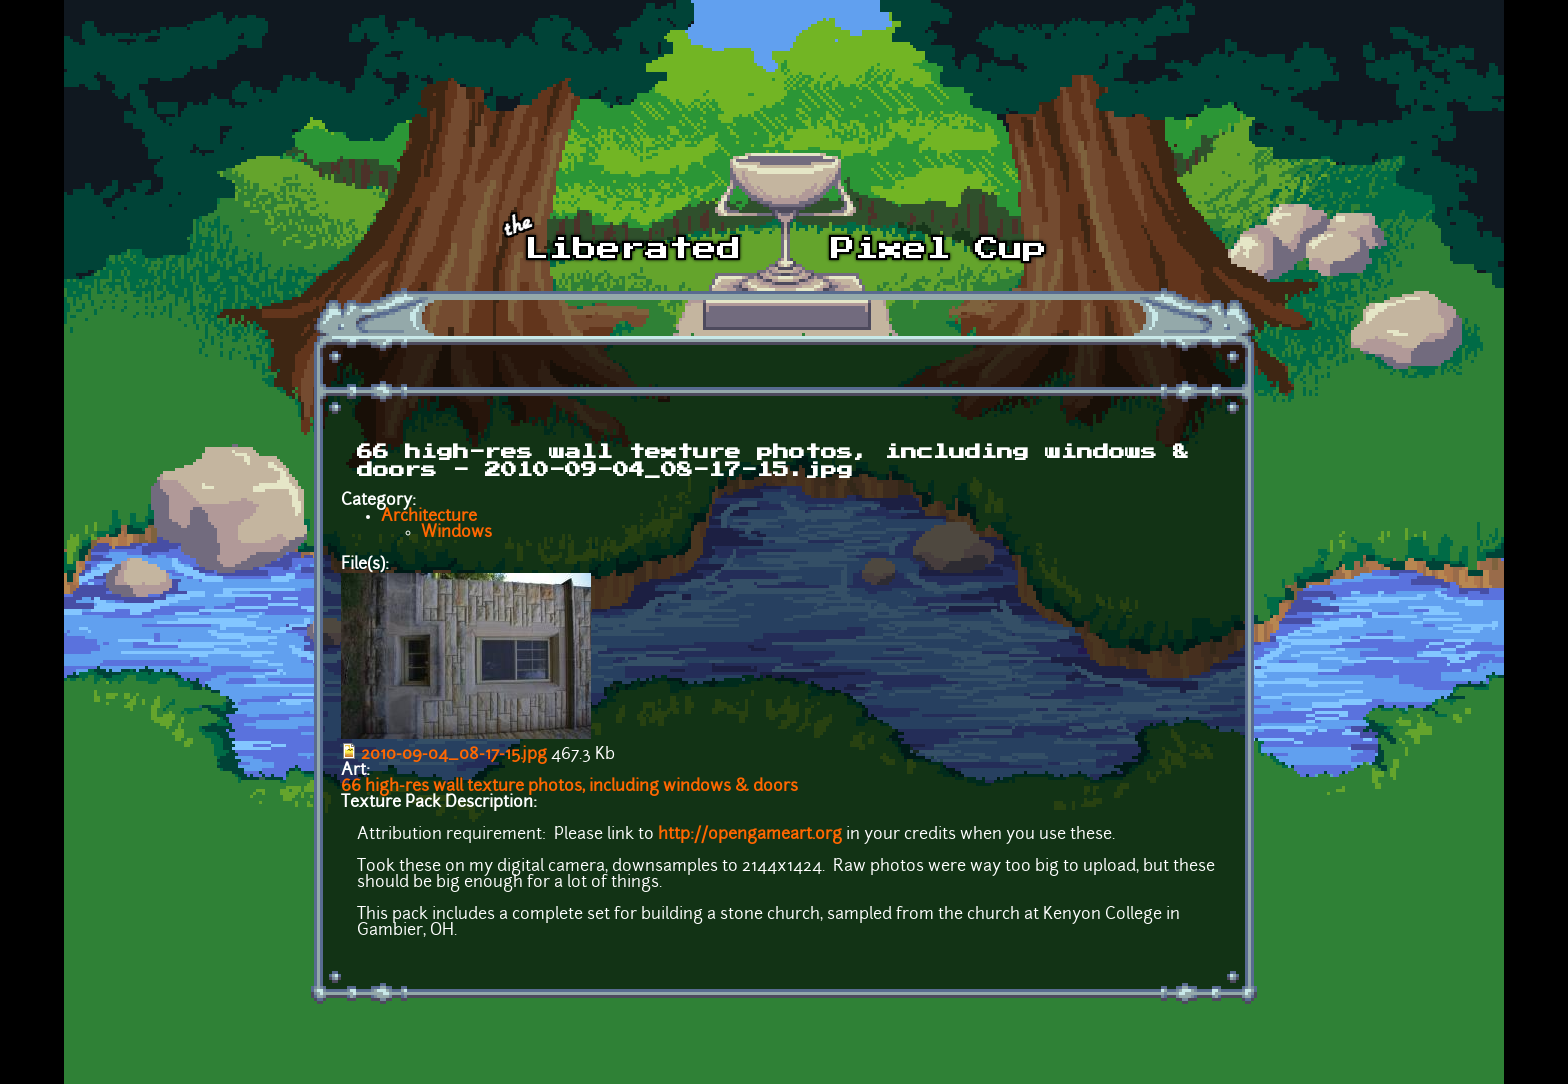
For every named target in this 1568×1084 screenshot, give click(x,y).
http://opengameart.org (750, 835)
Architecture (429, 517)
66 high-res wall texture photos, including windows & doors (569, 787)
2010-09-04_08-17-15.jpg (454, 755)
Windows (456, 533)
